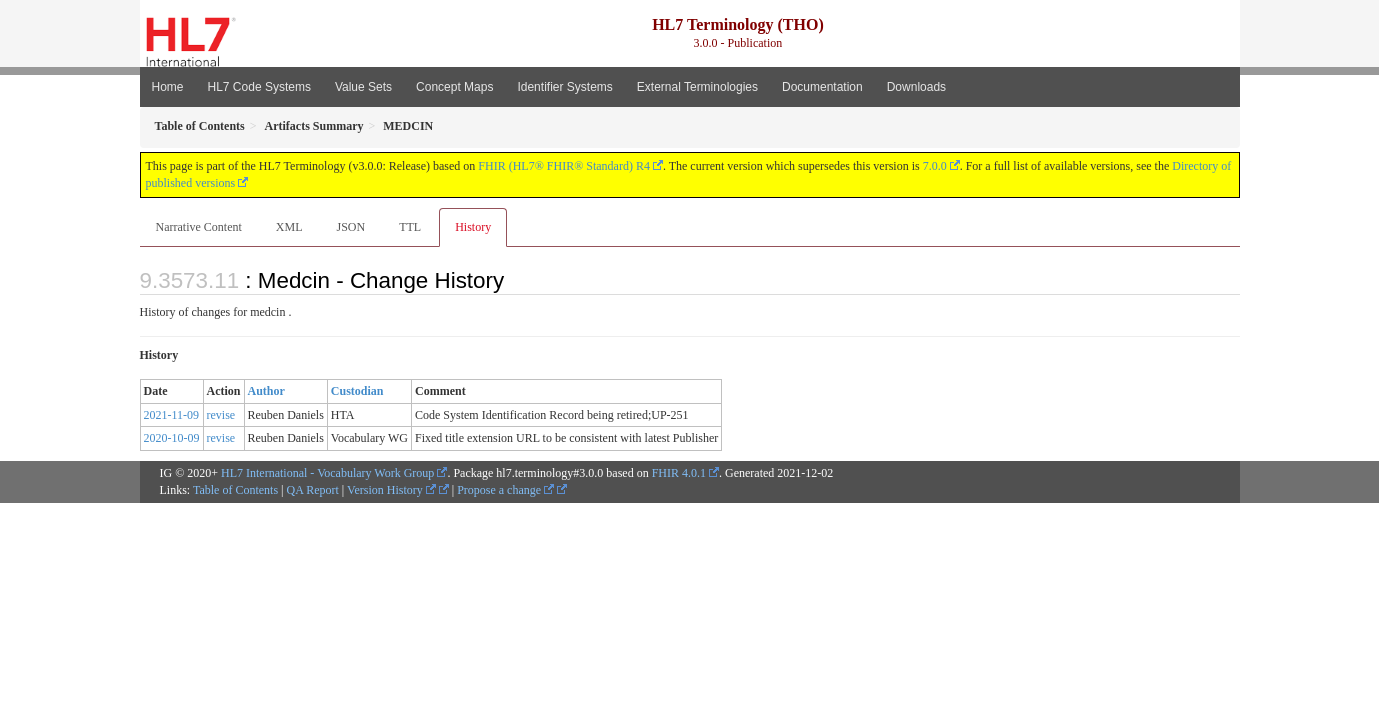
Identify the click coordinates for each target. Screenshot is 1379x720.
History (473, 227)
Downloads (916, 87)
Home (168, 87)
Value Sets (363, 87)
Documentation (822, 87)
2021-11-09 (172, 415)
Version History (391, 490)
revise (221, 415)
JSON (350, 227)
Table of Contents (235, 490)
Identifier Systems (564, 87)
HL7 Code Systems (259, 87)
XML (289, 227)
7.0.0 (935, 166)
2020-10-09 (172, 438)
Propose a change (505, 490)
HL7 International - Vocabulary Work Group (327, 473)
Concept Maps (454, 87)
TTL (410, 227)
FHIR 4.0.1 (679, 473)
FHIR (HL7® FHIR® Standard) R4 (564, 166)
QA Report (313, 490)
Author (266, 391)
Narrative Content (199, 227)
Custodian (357, 391)
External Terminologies (697, 87)
